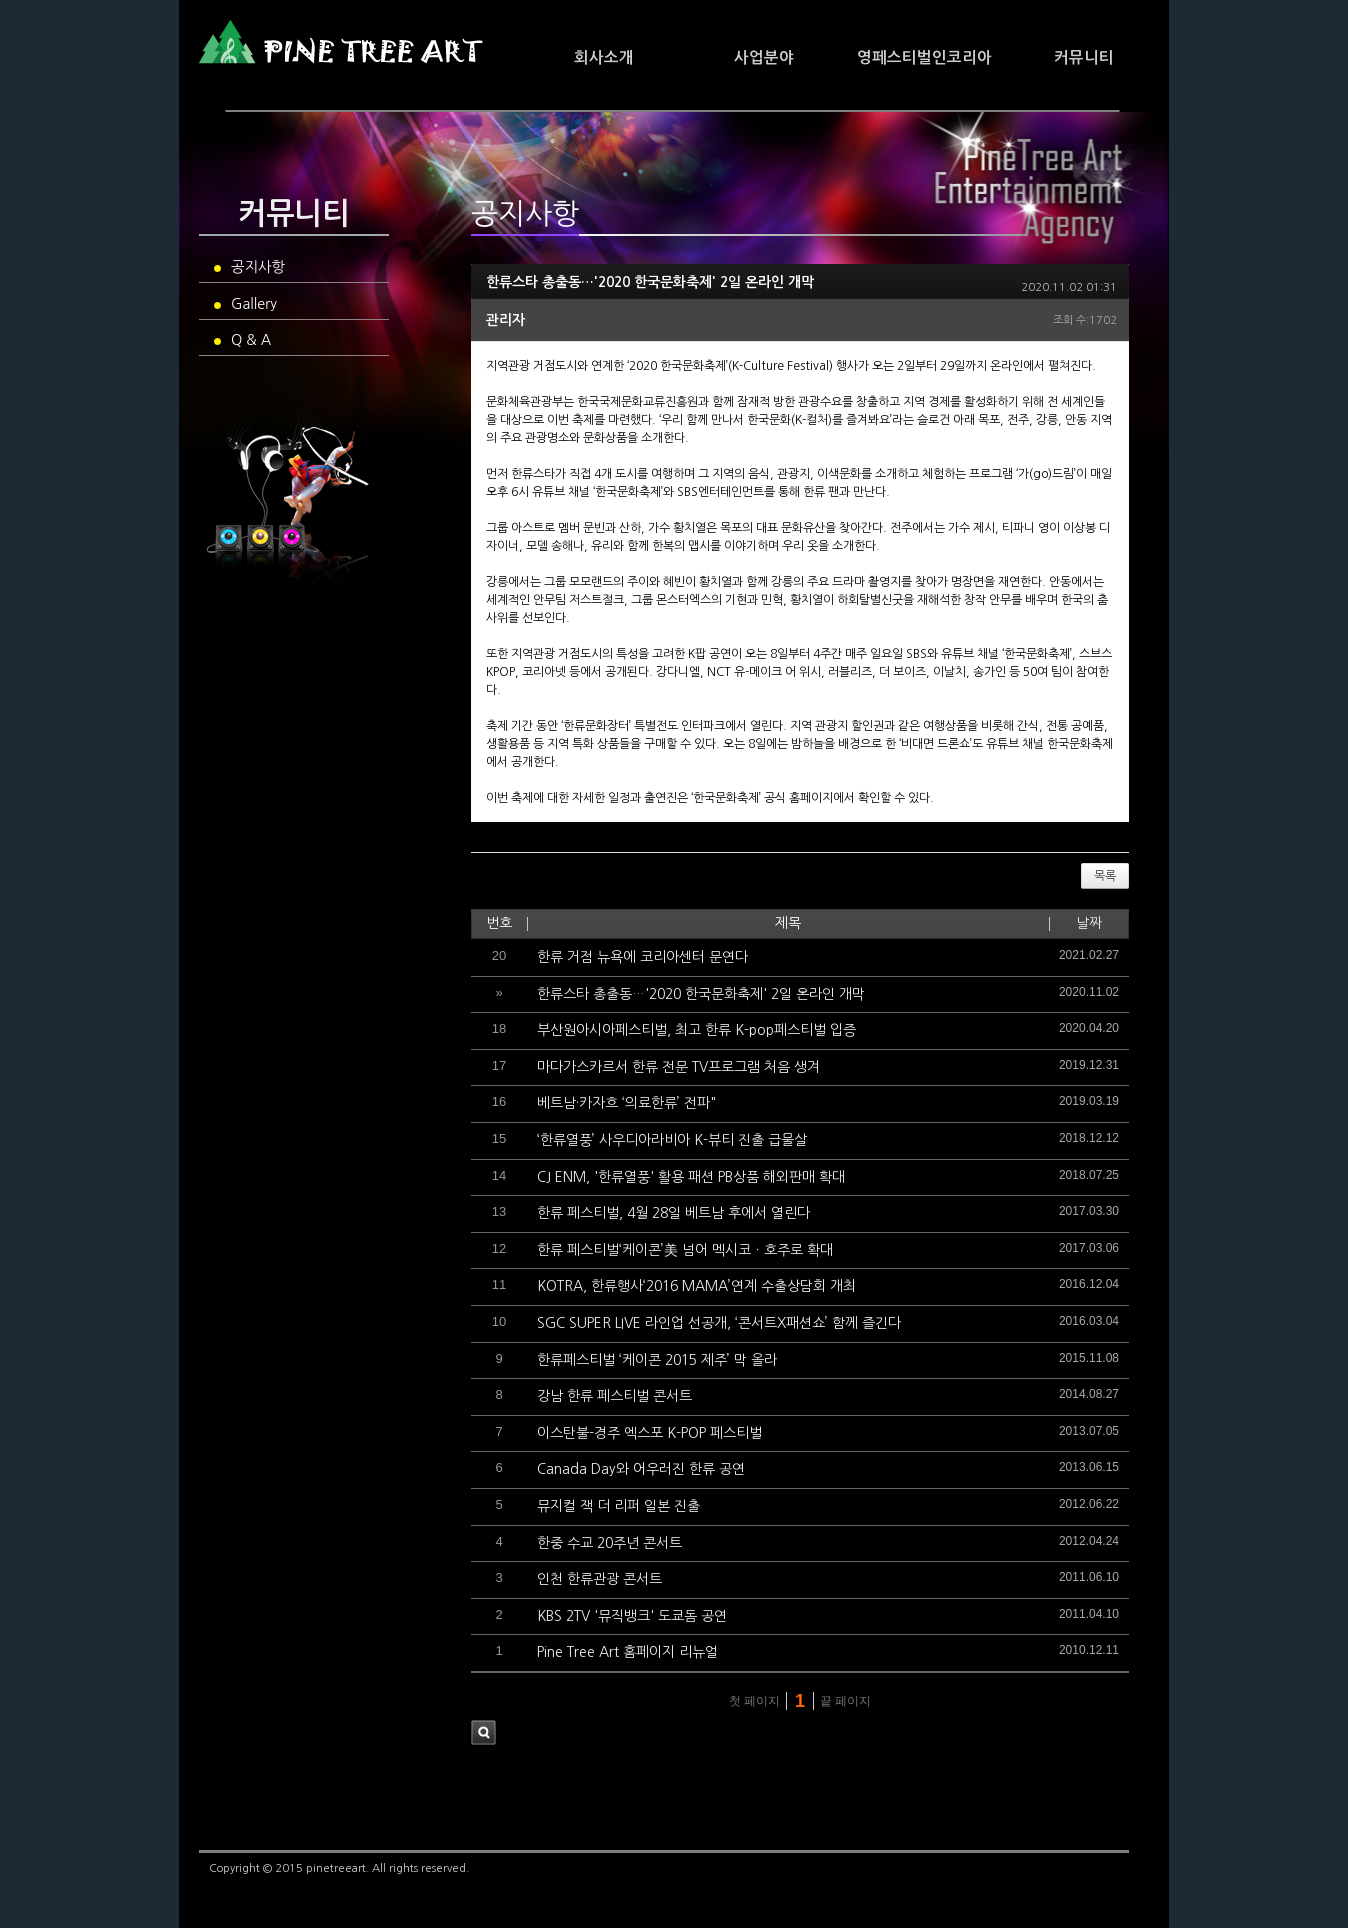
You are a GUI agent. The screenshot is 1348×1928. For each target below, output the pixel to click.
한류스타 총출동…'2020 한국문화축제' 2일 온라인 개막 (650, 282)
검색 (483, 1732)
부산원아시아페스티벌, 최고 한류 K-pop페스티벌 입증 (696, 1030)
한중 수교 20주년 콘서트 (609, 1543)
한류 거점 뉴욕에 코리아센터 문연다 (642, 957)
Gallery (245, 304)
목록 (1105, 876)
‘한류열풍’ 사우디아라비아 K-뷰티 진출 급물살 (672, 1140)
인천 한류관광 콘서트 (599, 1579)
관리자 (505, 320)
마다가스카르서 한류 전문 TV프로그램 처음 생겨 (678, 1067)
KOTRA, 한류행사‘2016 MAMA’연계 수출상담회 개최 (696, 1286)
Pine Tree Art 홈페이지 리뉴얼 (627, 1652)
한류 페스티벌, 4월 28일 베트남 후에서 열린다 (673, 1213)
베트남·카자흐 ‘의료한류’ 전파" (626, 1103)
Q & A (242, 340)
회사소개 (604, 57)
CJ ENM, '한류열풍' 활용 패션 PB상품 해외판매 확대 (691, 1177)
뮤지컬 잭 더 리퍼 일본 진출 (618, 1506)
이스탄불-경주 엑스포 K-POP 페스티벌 (649, 1433)
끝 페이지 (847, 1701)
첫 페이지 (752, 1701)
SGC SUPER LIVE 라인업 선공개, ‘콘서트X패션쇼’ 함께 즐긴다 (719, 1323)
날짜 (1089, 923)
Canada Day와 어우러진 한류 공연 (641, 1469)
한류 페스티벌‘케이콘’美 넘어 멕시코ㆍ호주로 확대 (685, 1250)
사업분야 (764, 57)
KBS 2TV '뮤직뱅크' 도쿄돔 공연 (632, 1616)
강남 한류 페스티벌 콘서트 (614, 1396)
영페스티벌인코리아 (924, 57)
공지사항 (249, 267)
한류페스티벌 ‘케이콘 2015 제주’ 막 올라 (657, 1360)
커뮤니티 (1084, 57)
